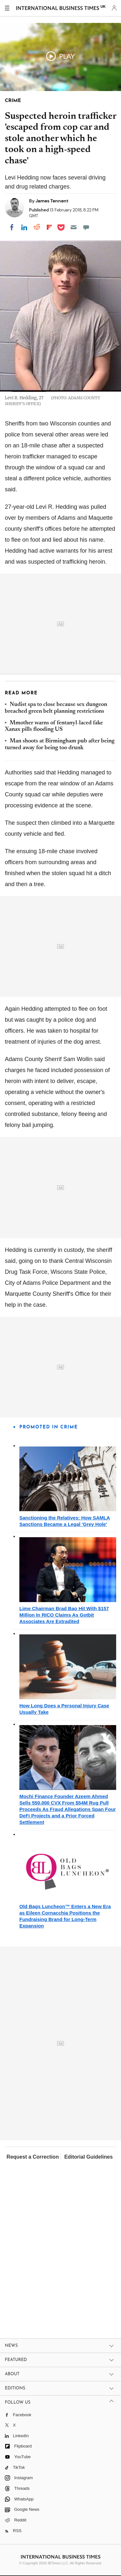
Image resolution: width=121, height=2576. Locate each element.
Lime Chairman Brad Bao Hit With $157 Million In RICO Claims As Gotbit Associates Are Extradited (64, 1615)
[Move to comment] (86, 227)
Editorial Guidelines (88, 2157)
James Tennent (51, 201)
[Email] (73, 227)
